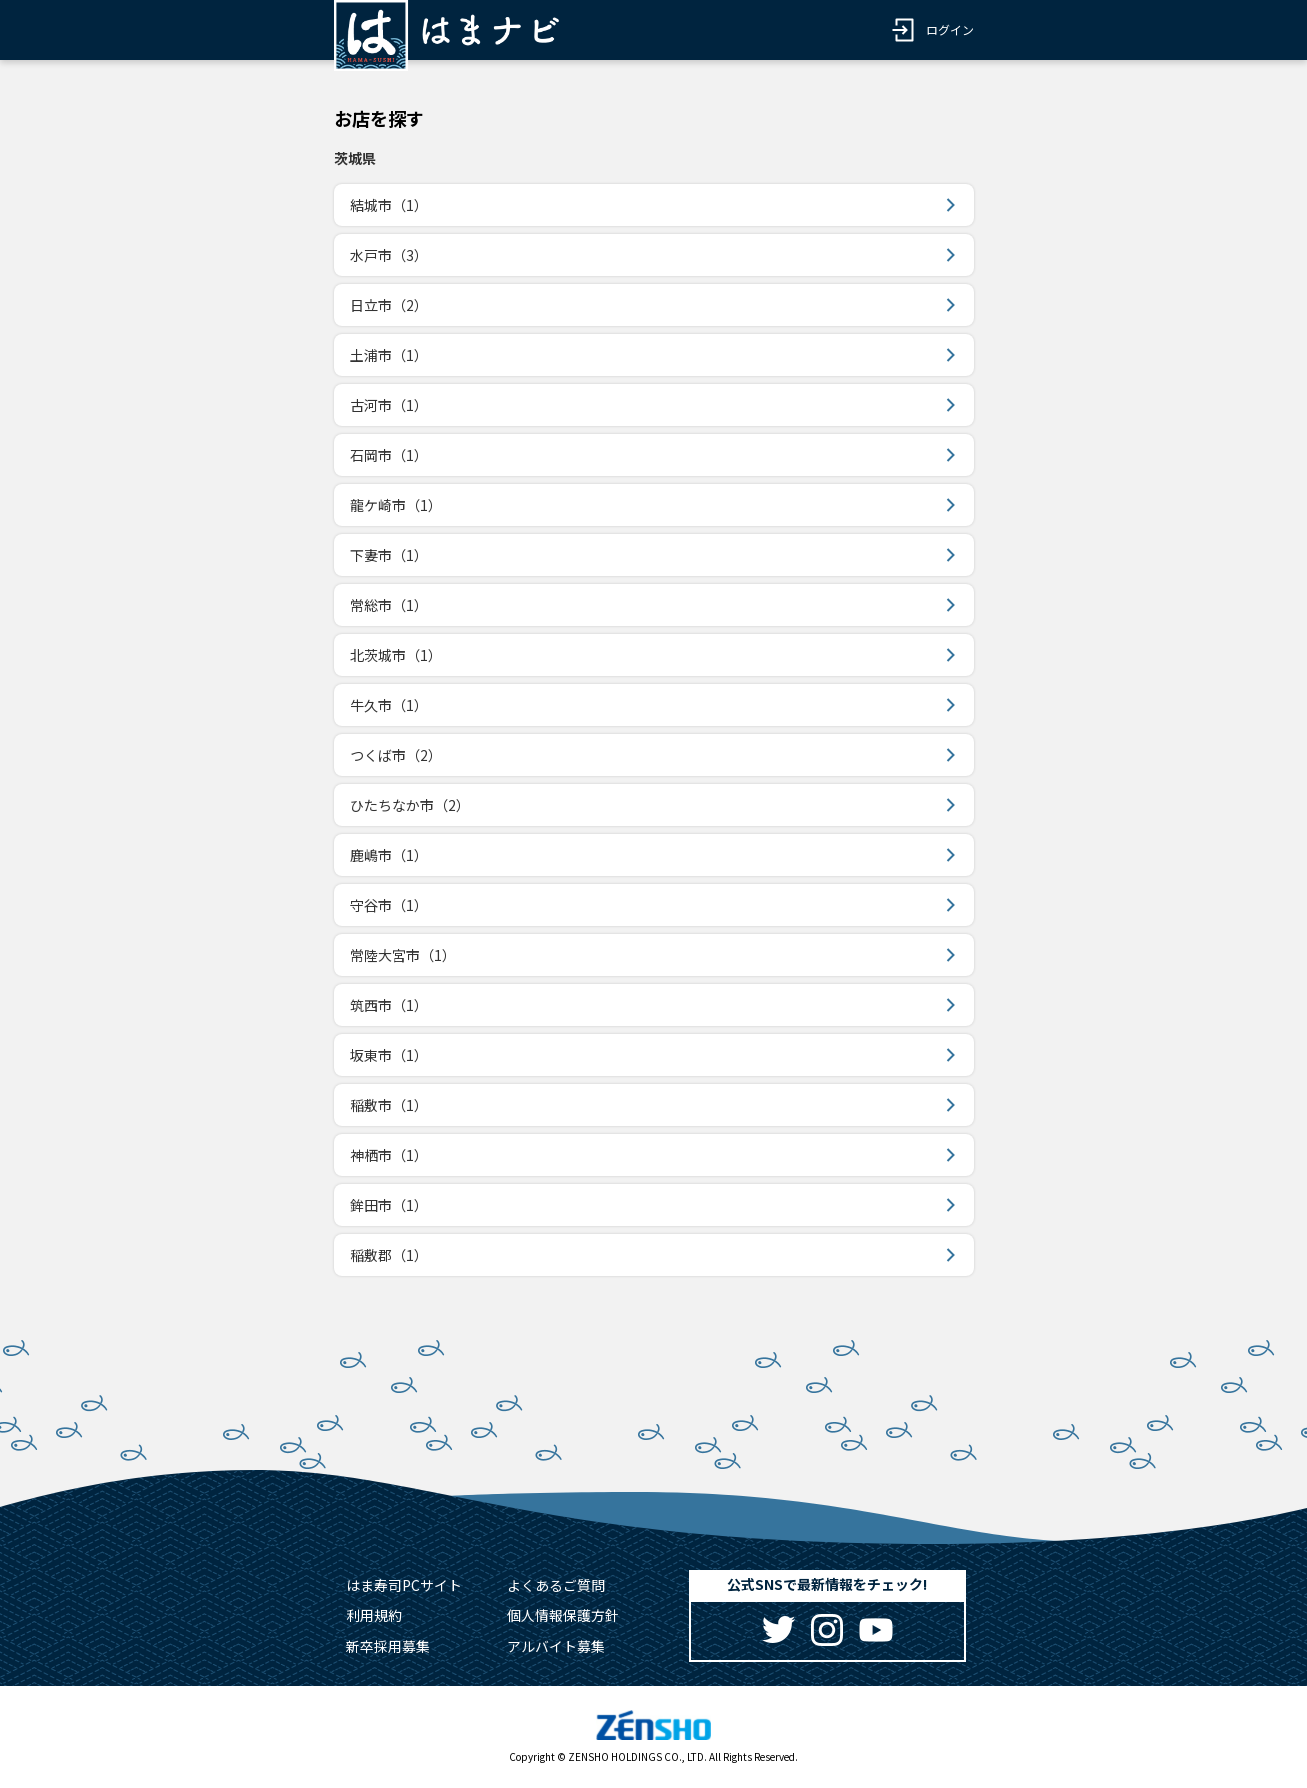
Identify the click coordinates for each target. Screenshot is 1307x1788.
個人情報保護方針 (563, 1615)
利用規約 (374, 1615)
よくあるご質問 (556, 1585)
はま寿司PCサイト (404, 1585)
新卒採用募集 (388, 1646)
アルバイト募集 (556, 1646)
